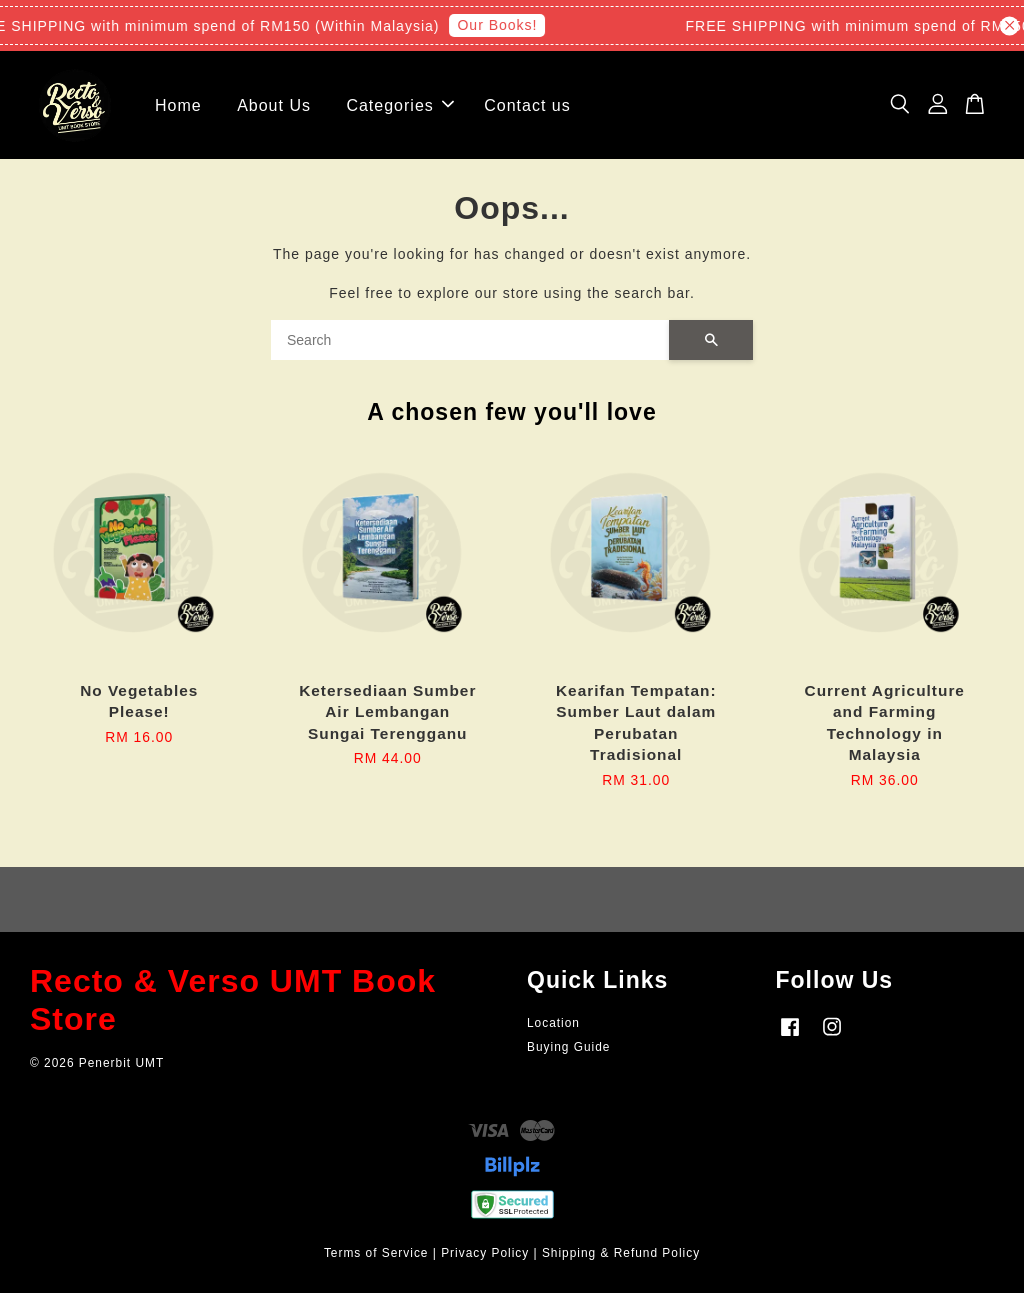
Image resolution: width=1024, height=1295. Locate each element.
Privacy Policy (485, 1255)
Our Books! (502, 25)
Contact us (527, 106)
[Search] (470, 342)
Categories (399, 106)
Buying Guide (568, 1048)
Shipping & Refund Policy (621, 1255)
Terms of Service (376, 1255)
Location (553, 1025)
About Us (274, 106)
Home (178, 106)
